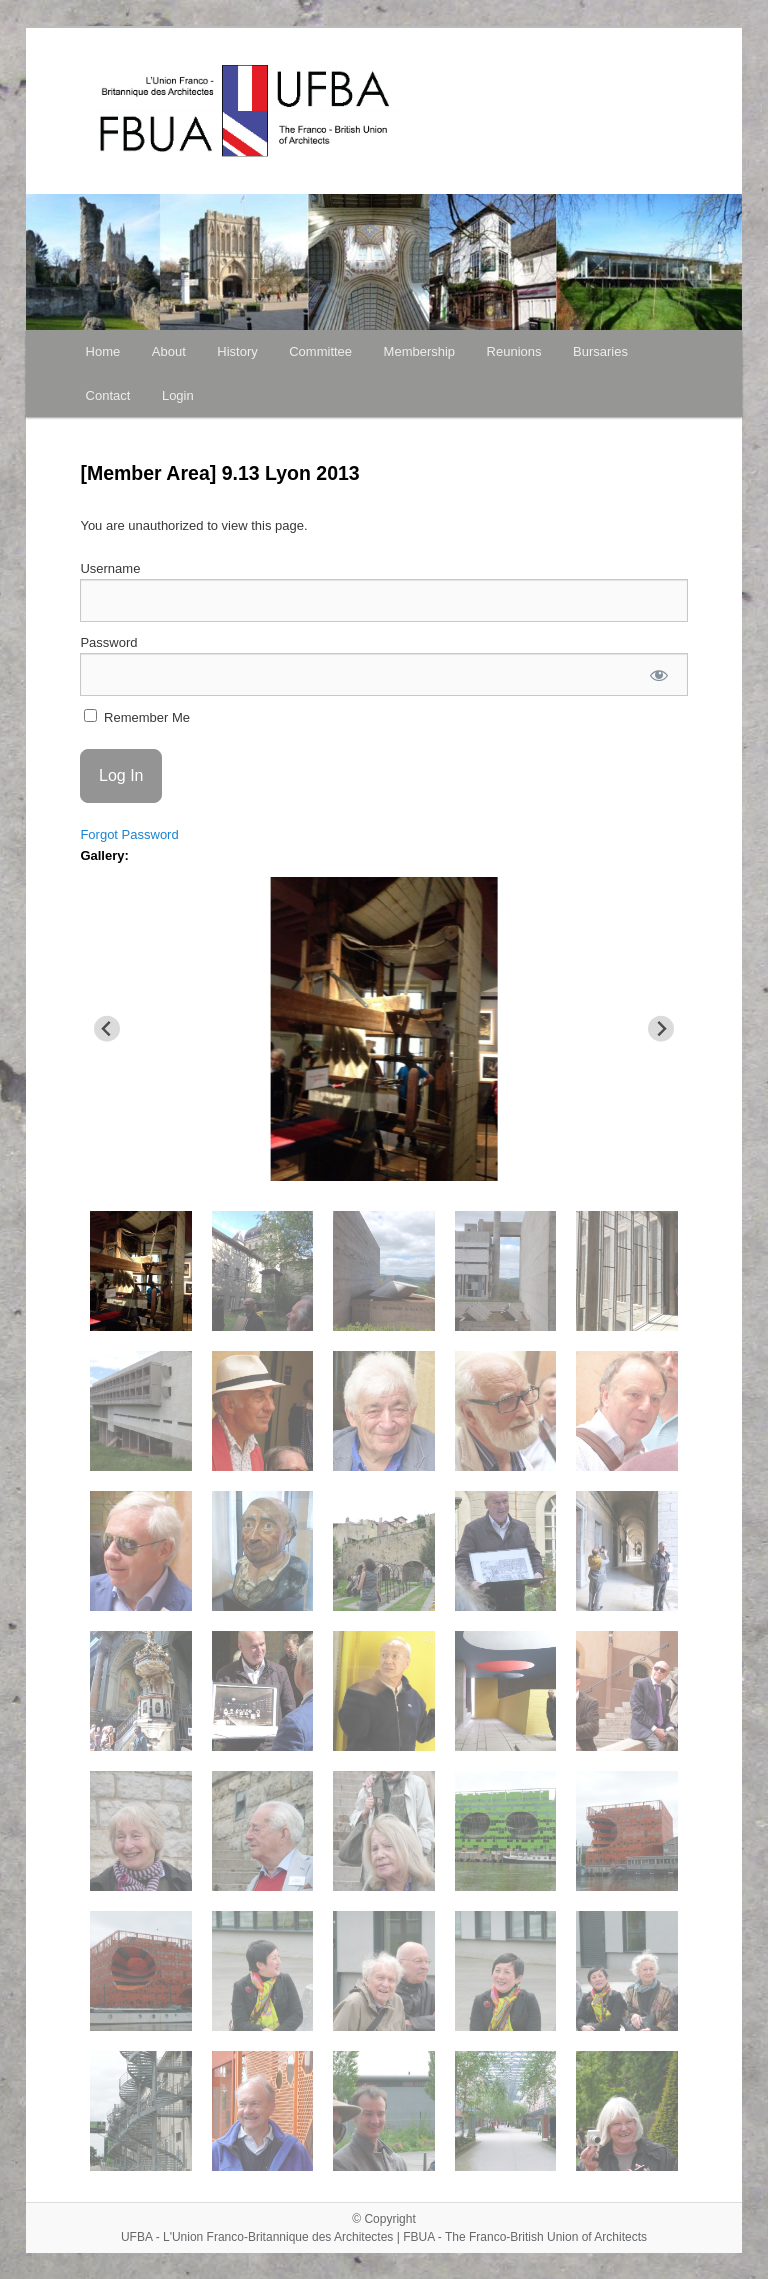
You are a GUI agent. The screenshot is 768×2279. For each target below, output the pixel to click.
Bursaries (600, 351)
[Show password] (658, 674)
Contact (108, 395)
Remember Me (137, 717)
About (169, 351)
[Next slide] (661, 1028)
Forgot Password (129, 834)
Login (178, 395)
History (237, 351)
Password (108, 642)
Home (103, 351)
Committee (320, 351)
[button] (140, 1271)
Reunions (514, 351)
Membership (420, 351)
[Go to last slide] (107, 1028)
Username (110, 568)
